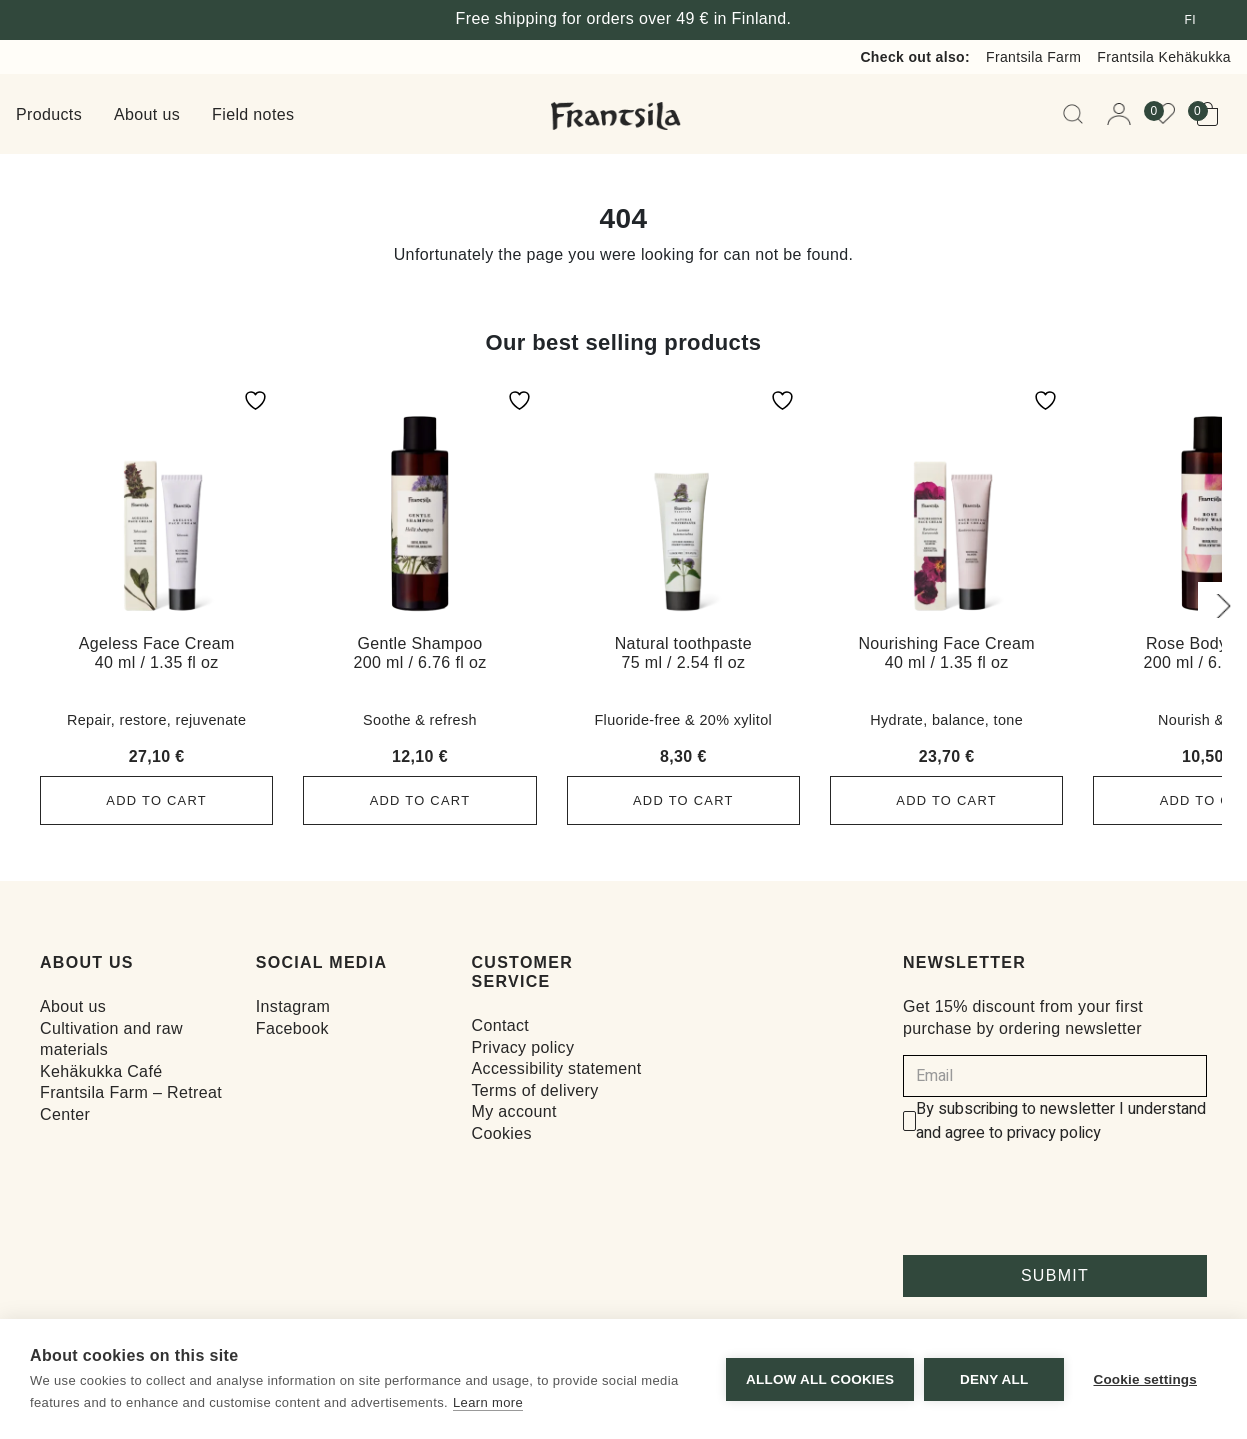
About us (147, 114)
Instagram (293, 1006)
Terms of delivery (535, 1090)
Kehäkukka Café (101, 1071)
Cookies (502, 1133)
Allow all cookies (819, 1379)
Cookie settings (1145, 1379)
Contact (501, 1025)
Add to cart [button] (157, 800)
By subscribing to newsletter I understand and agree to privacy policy (1061, 1121)
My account (514, 1111)
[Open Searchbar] (1077, 114)
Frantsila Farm (1033, 57)
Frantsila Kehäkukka (1164, 57)
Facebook (292, 1027)
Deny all (993, 1379)
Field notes (253, 114)
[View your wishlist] (1169, 114)
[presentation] (1055, 1200)
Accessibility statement (557, 1068)
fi (1190, 20)
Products (49, 114)
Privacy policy (523, 1047)
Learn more (488, 1402)
